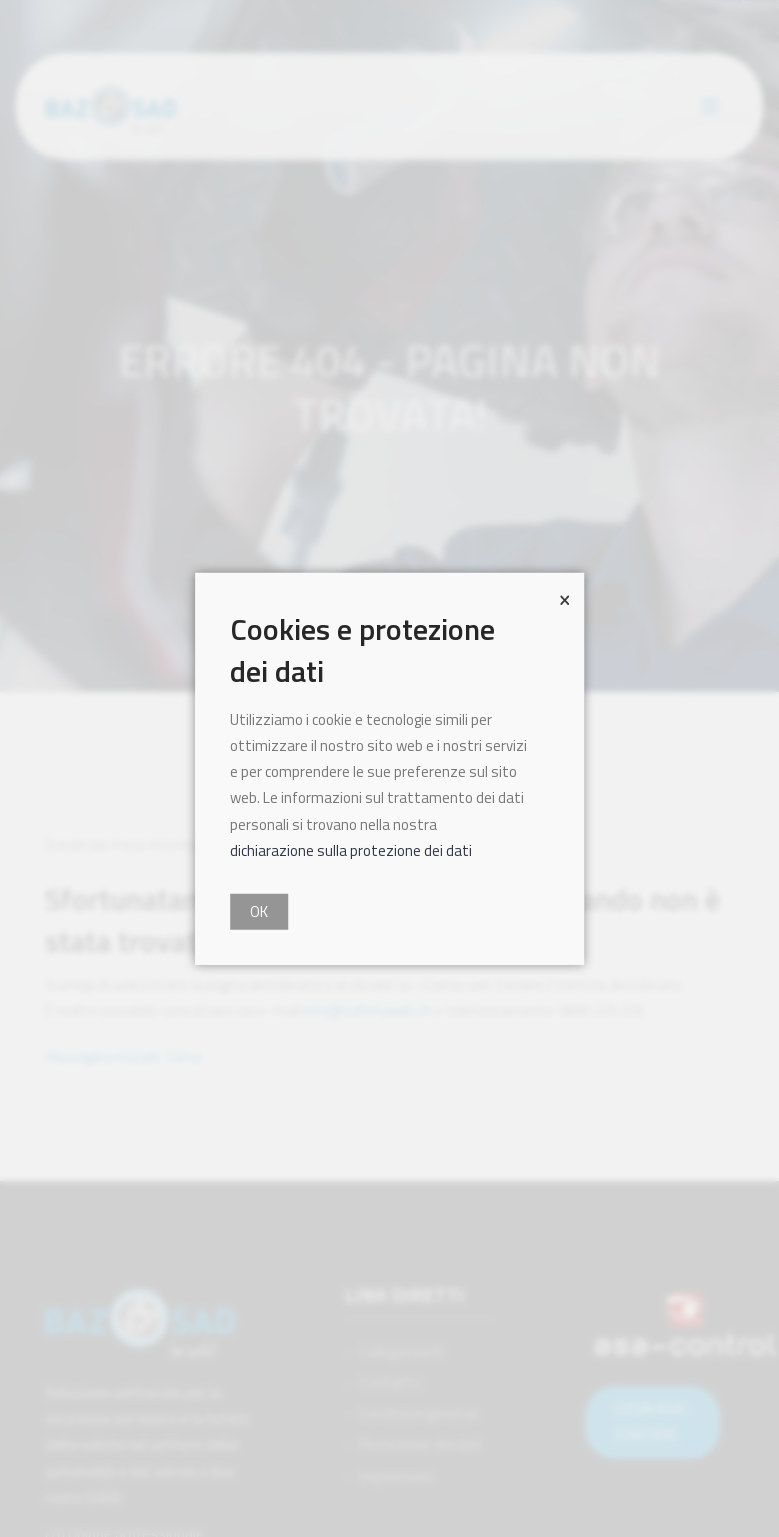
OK (259, 911)
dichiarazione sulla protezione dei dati (351, 850)
